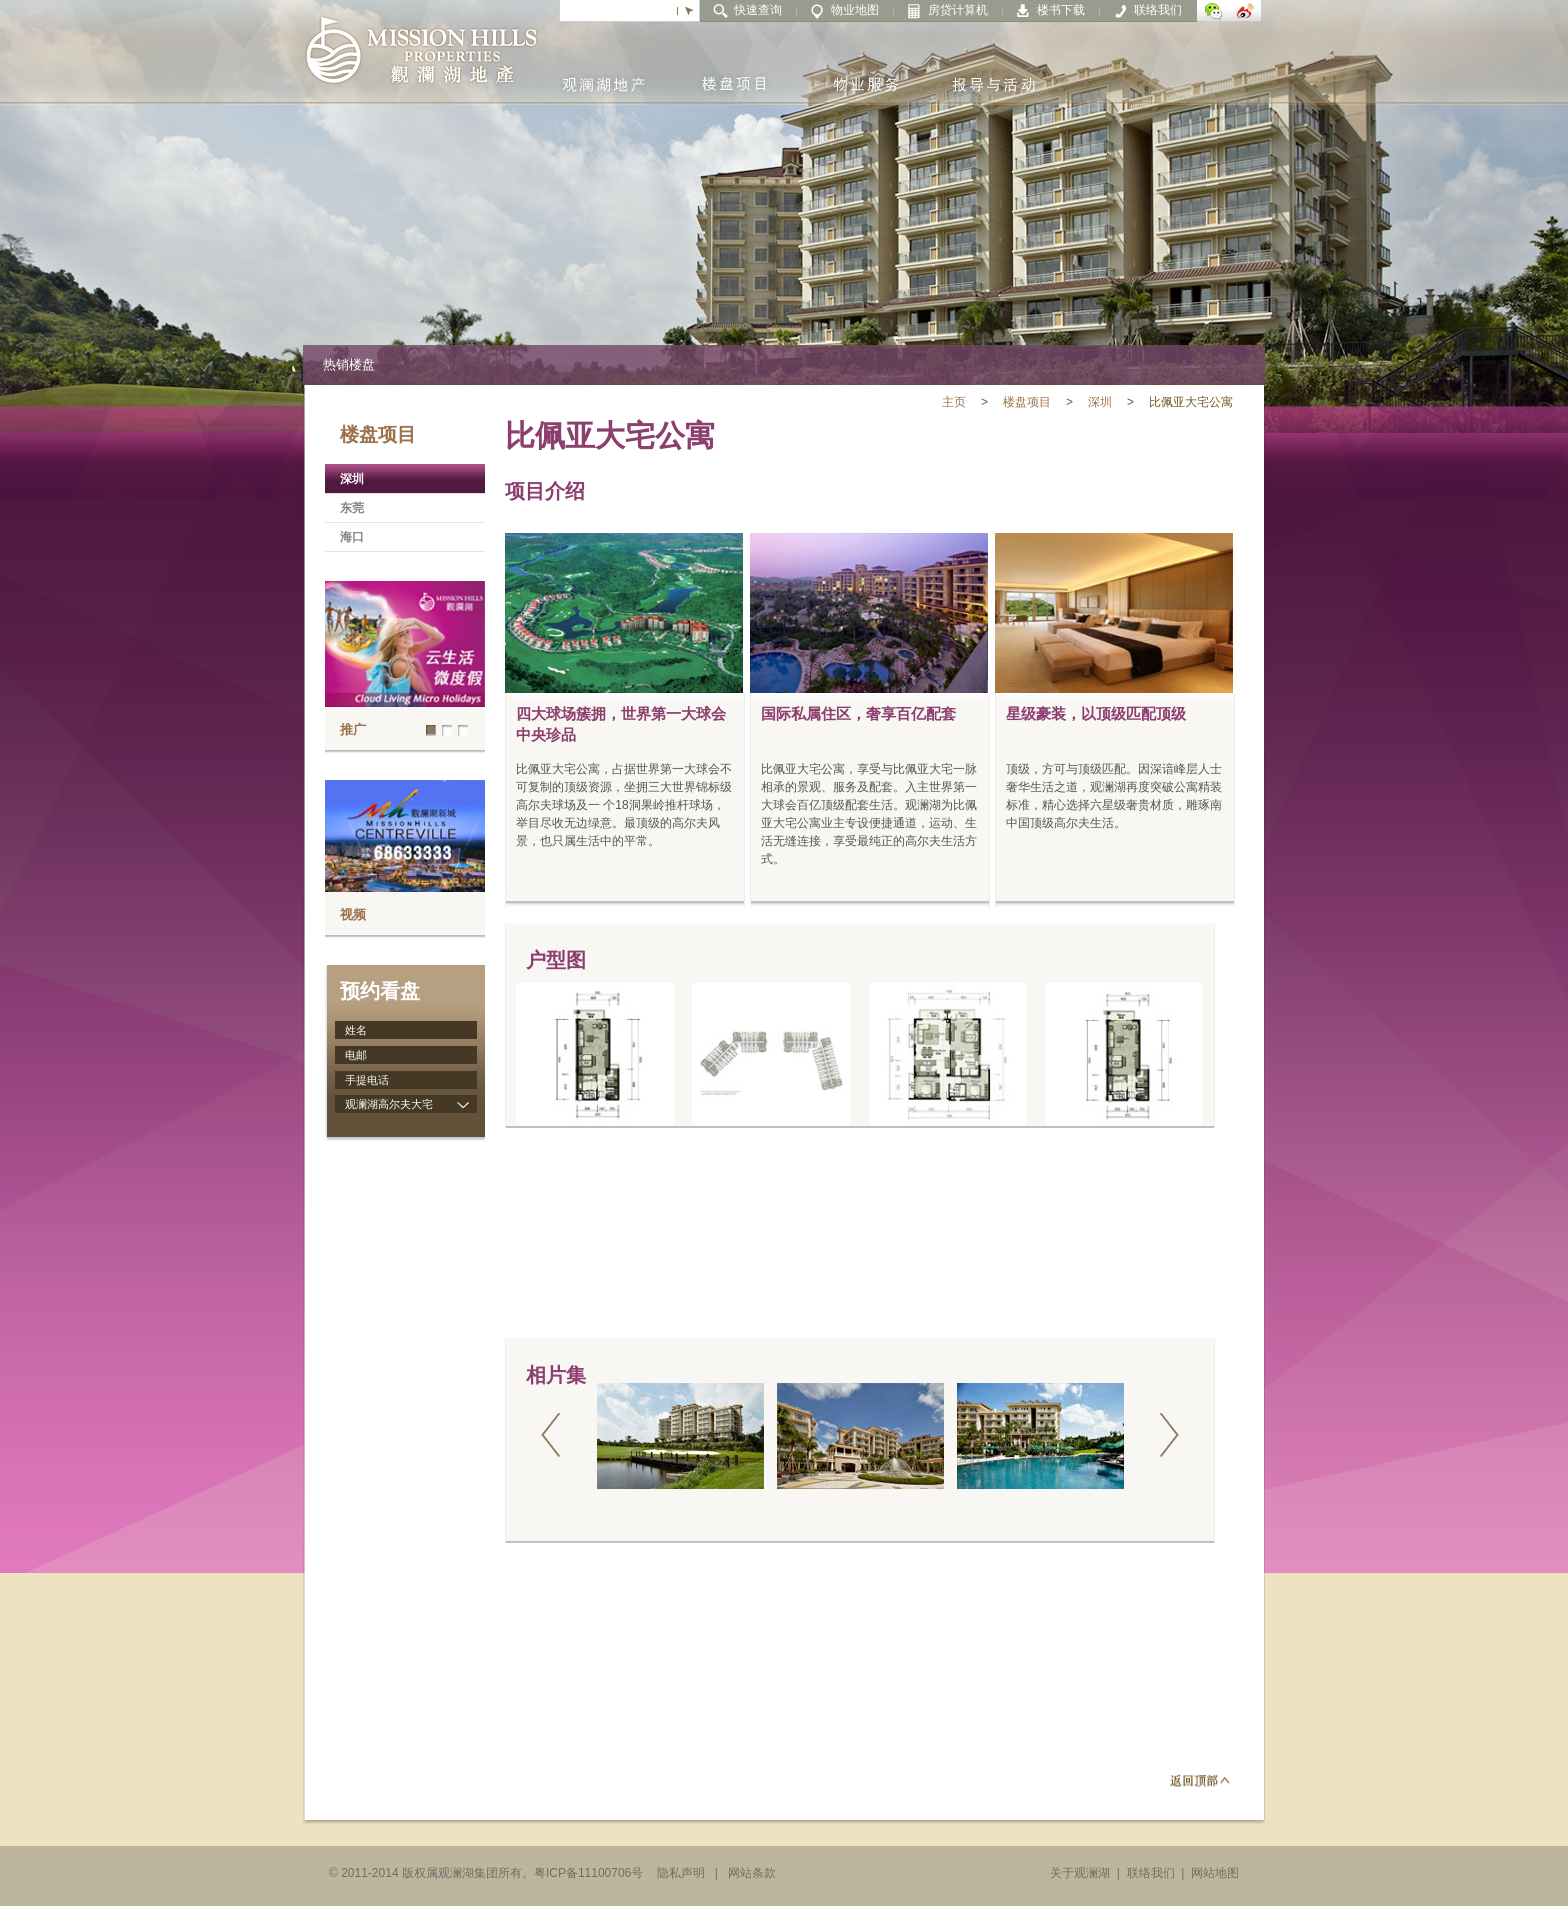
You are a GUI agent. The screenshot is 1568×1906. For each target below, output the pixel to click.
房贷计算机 (958, 10)
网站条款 (752, 1873)
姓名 (356, 1030)
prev (551, 1435)
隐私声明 (681, 1873)
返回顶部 (1200, 1780)
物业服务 (864, 69)
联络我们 (1158, 10)
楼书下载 (1061, 10)
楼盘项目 (734, 69)
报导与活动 (994, 69)
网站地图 (1215, 1873)
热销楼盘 (349, 365)
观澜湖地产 (604, 69)
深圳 (1100, 402)
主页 (954, 402)
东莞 (352, 508)
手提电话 (367, 1080)
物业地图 (855, 10)
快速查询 (758, 10)
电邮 (356, 1055)
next (1169, 1435)
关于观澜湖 (1080, 1873)
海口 (352, 537)
